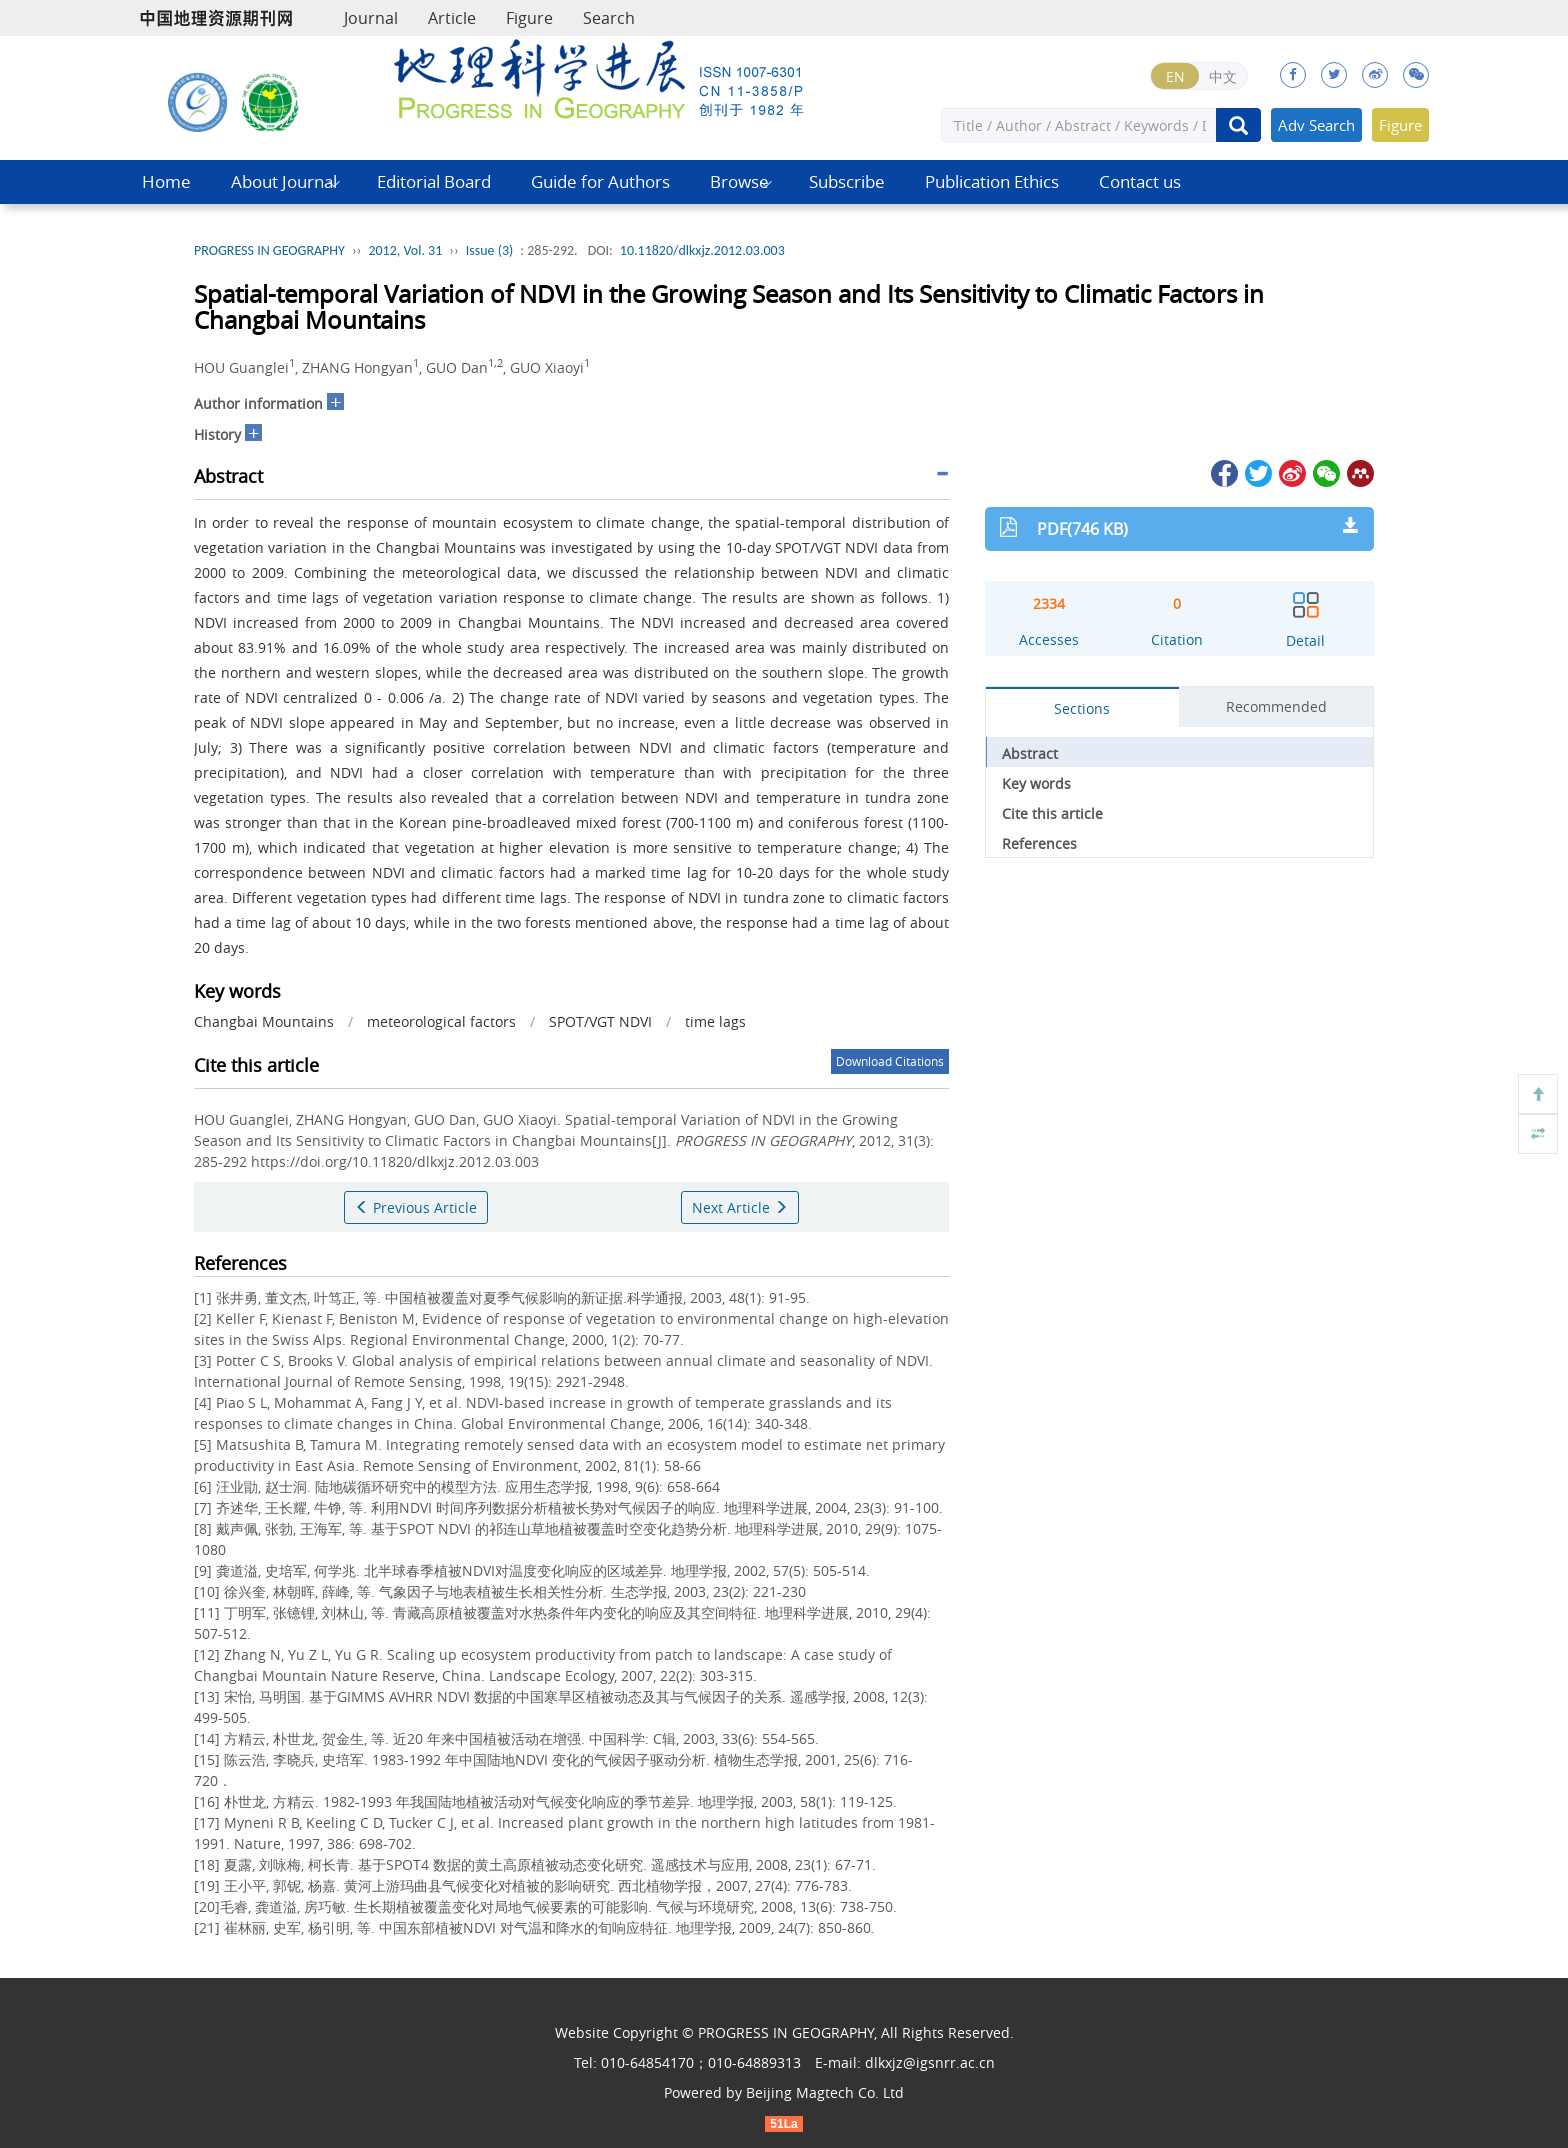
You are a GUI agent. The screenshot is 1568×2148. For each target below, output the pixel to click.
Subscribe (847, 181)
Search (609, 18)
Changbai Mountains (264, 1021)
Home (166, 181)
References (1039, 843)
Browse (739, 181)
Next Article (740, 1207)
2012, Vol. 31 (405, 250)
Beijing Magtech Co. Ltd (825, 2092)
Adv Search (1316, 125)
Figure (529, 18)
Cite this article (1052, 813)
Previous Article (416, 1207)
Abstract (1030, 753)
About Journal (284, 181)
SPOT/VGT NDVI (600, 1021)
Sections (1082, 708)
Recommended (1276, 706)
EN (1175, 76)
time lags (715, 1021)
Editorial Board (434, 181)
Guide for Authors (600, 181)
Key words (1036, 783)
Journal (371, 18)
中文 (1223, 76)
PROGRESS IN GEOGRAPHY (269, 250)
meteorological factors (441, 1021)
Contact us (1140, 181)
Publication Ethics (992, 181)
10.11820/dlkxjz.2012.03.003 (702, 250)
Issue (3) (490, 250)
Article (452, 18)
